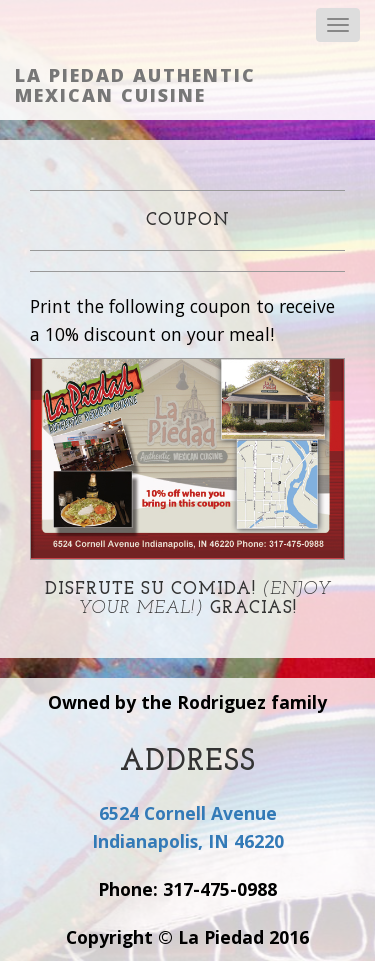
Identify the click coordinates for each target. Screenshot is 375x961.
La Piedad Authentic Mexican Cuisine (135, 85)
